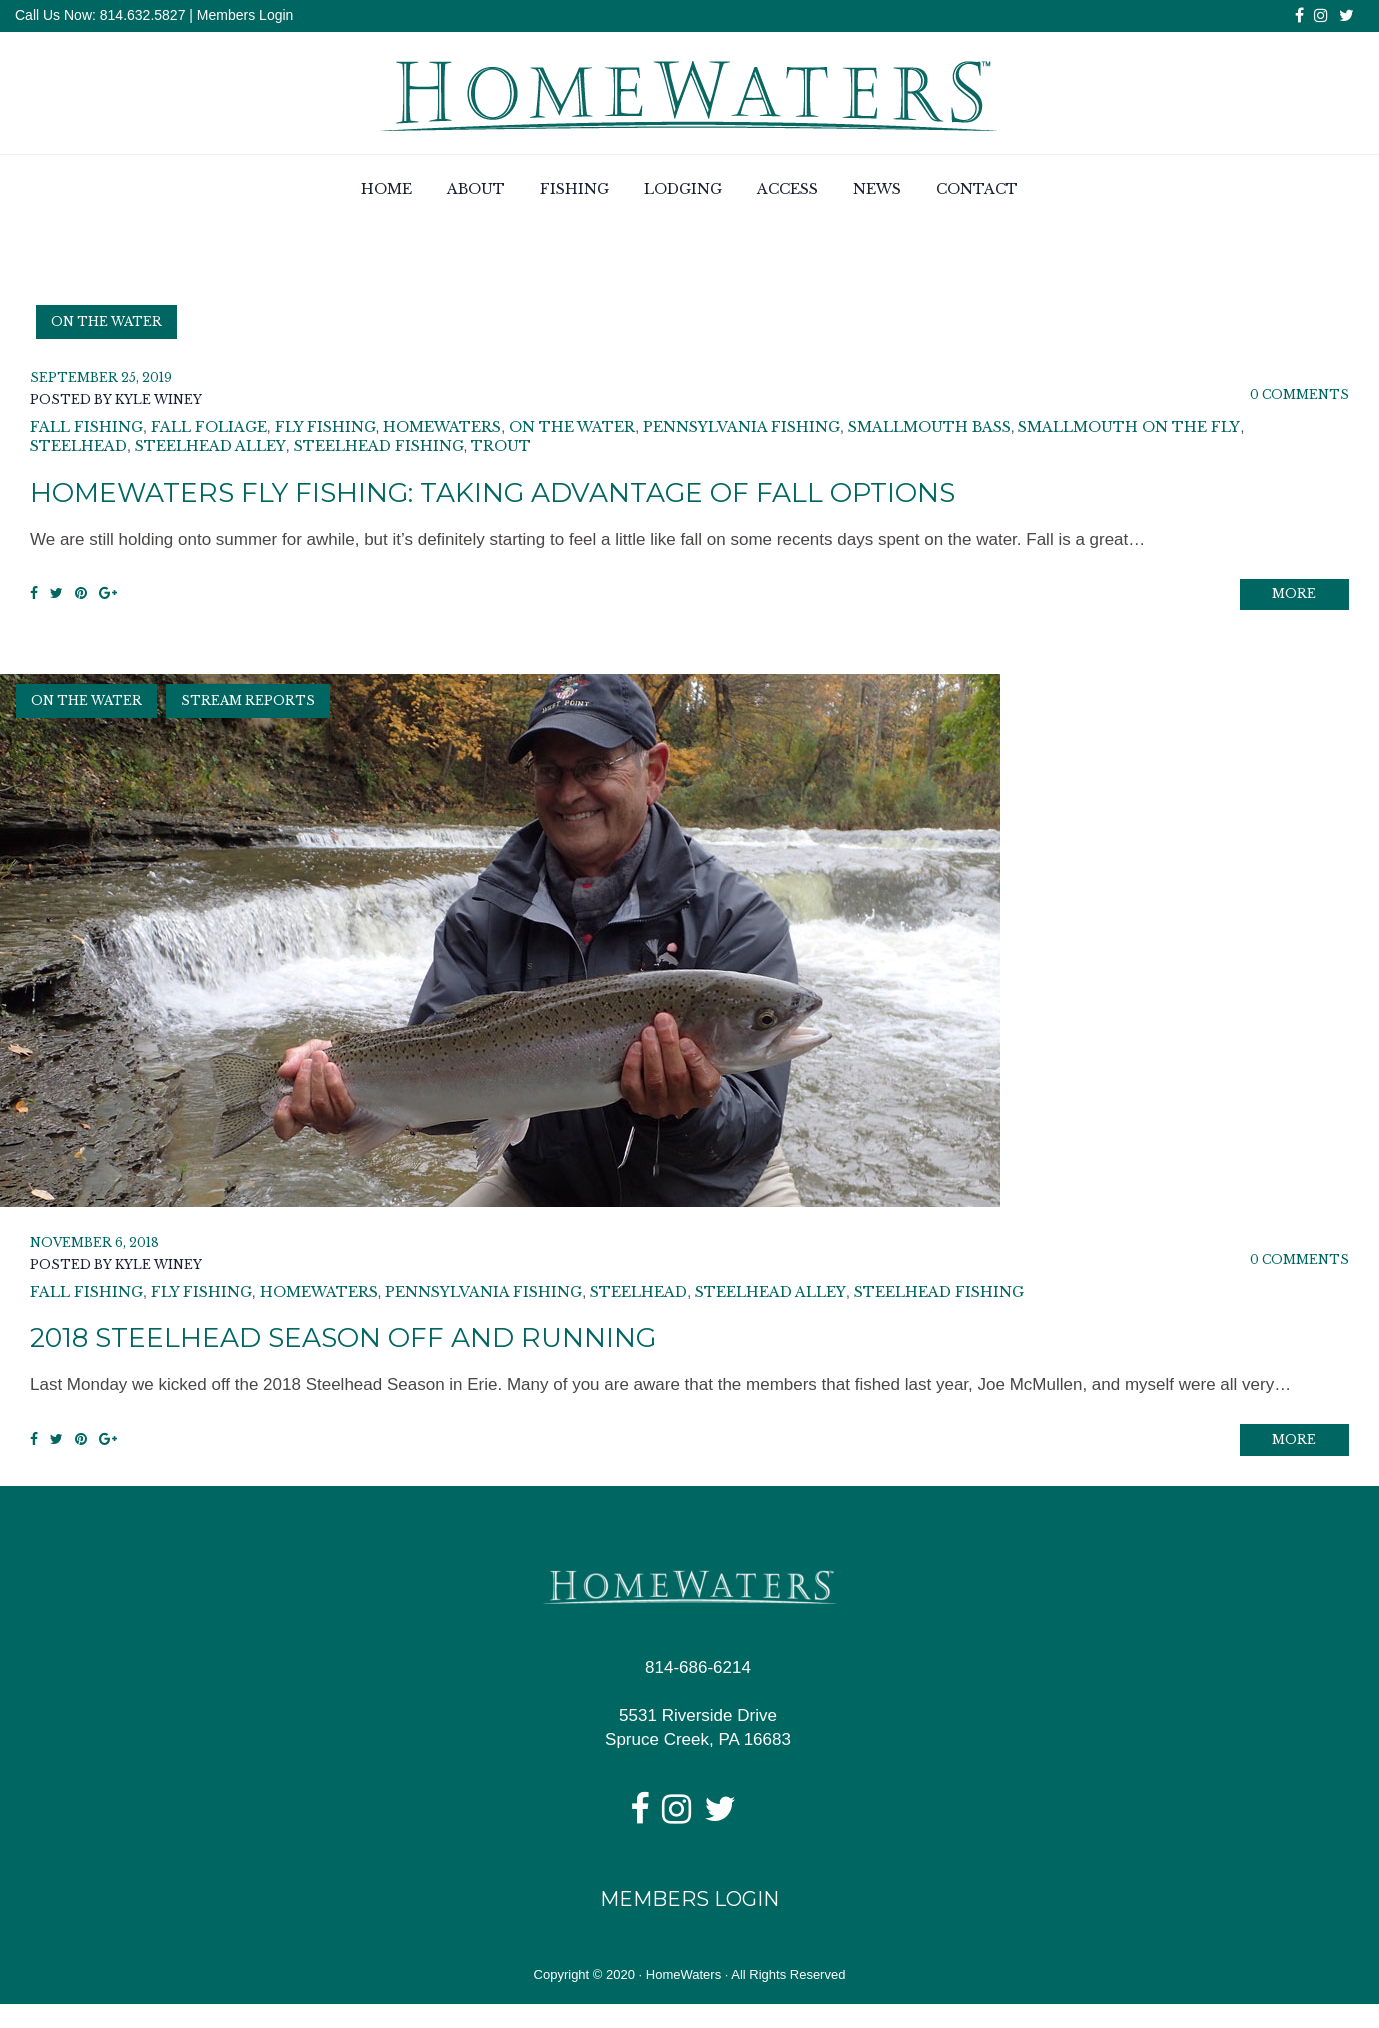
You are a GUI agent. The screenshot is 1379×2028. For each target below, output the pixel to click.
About (476, 193)
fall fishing (86, 430)
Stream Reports (248, 714)
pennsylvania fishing (741, 430)
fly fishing (325, 430)
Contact (977, 193)
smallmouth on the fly (1129, 430)
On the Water (106, 324)
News (877, 193)
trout (501, 449)
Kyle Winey (158, 402)
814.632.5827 (141, 15)
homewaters (442, 430)
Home (386, 193)
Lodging (683, 193)
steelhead (78, 449)
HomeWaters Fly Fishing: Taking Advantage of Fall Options (556, 494)
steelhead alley (210, 449)
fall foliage (209, 430)
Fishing (574, 193)
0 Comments (1299, 397)
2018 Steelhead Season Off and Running (385, 1350)
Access (787, 193)
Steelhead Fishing (379, 449)
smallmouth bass (929, 430)
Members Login (245, 15)
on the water (572, 430)
